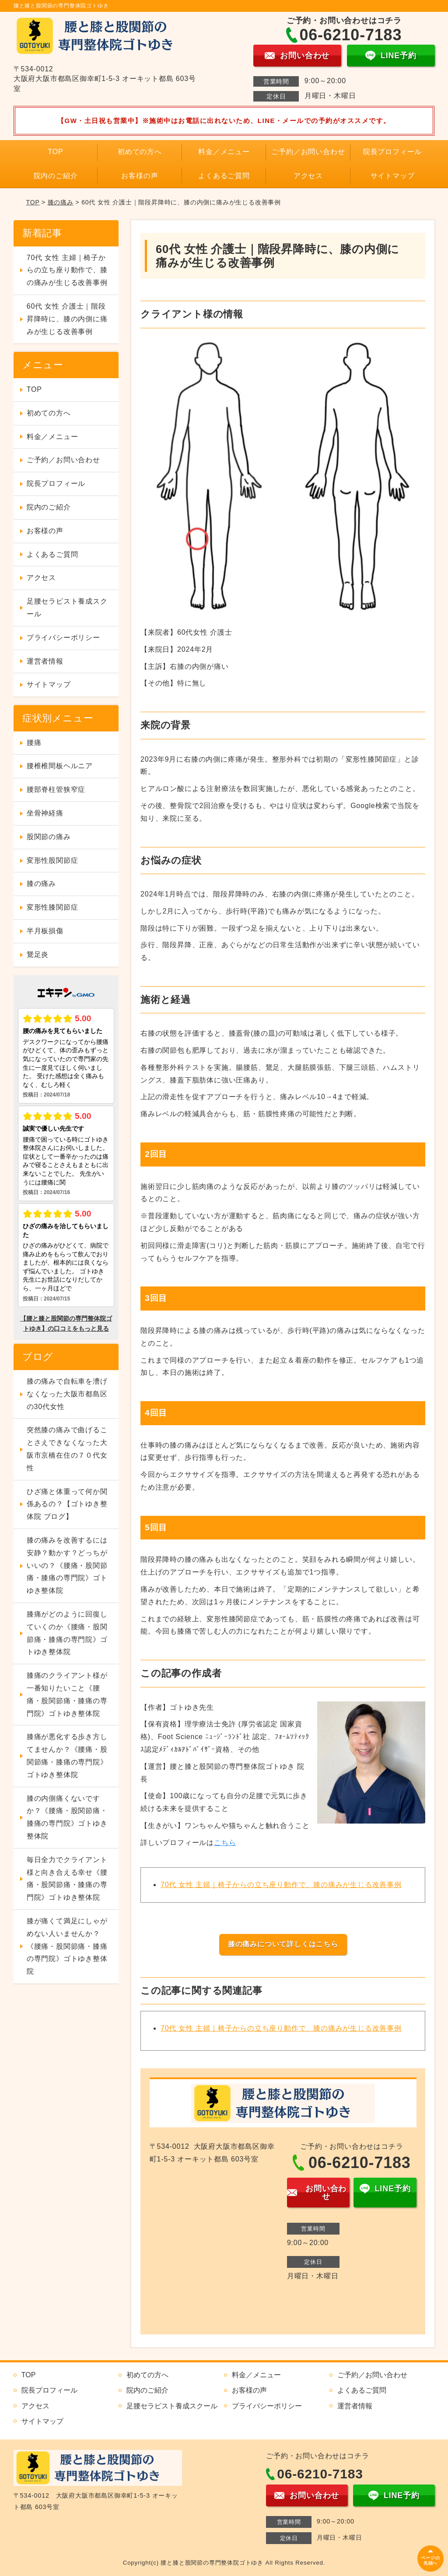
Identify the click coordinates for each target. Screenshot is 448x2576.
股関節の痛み (49, 836)
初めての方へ (140, 151)
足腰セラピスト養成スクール (67, 607)
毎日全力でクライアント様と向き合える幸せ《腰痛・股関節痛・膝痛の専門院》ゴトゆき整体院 (67, 1878)
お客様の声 (139, 175)
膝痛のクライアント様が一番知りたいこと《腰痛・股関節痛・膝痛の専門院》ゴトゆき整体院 (67, 1694)
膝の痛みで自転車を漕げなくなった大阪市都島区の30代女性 (67, 1394)
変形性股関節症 (52, 860)
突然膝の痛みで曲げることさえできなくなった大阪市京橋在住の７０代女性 (67, 1448)
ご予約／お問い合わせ (308, 151)
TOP (55, 151)
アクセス (308, 175)
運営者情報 (45, 661)
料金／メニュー (224, 151)
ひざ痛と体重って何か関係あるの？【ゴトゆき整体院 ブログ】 (67, 1504)
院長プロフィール (392, 151)
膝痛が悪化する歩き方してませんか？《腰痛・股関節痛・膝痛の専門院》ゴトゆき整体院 (67, 1755)
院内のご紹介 (56, 175)
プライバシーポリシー (63, 637)
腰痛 (34, 742)
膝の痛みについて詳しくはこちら (283, 1944)
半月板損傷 (45, 931)
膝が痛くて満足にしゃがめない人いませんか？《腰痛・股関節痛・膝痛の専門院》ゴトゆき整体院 (67, 1946)
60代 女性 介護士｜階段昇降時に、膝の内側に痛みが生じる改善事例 (67, 318)
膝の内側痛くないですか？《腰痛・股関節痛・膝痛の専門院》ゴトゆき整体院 (67, 1817)
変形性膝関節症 (52, 907)
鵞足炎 (38, 954)
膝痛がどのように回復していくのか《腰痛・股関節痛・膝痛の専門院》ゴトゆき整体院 (67, 1632)
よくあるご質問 (224, 175)
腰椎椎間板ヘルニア (60, 766)
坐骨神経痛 (45, 813)
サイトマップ (393, 175)
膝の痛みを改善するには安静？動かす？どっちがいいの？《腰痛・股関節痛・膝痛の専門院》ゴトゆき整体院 (67, 1565)
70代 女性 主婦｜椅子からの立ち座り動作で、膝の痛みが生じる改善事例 (281, 1884)
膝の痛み (61, 202)
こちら (225, 1842)
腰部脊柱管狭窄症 (56, 789)
